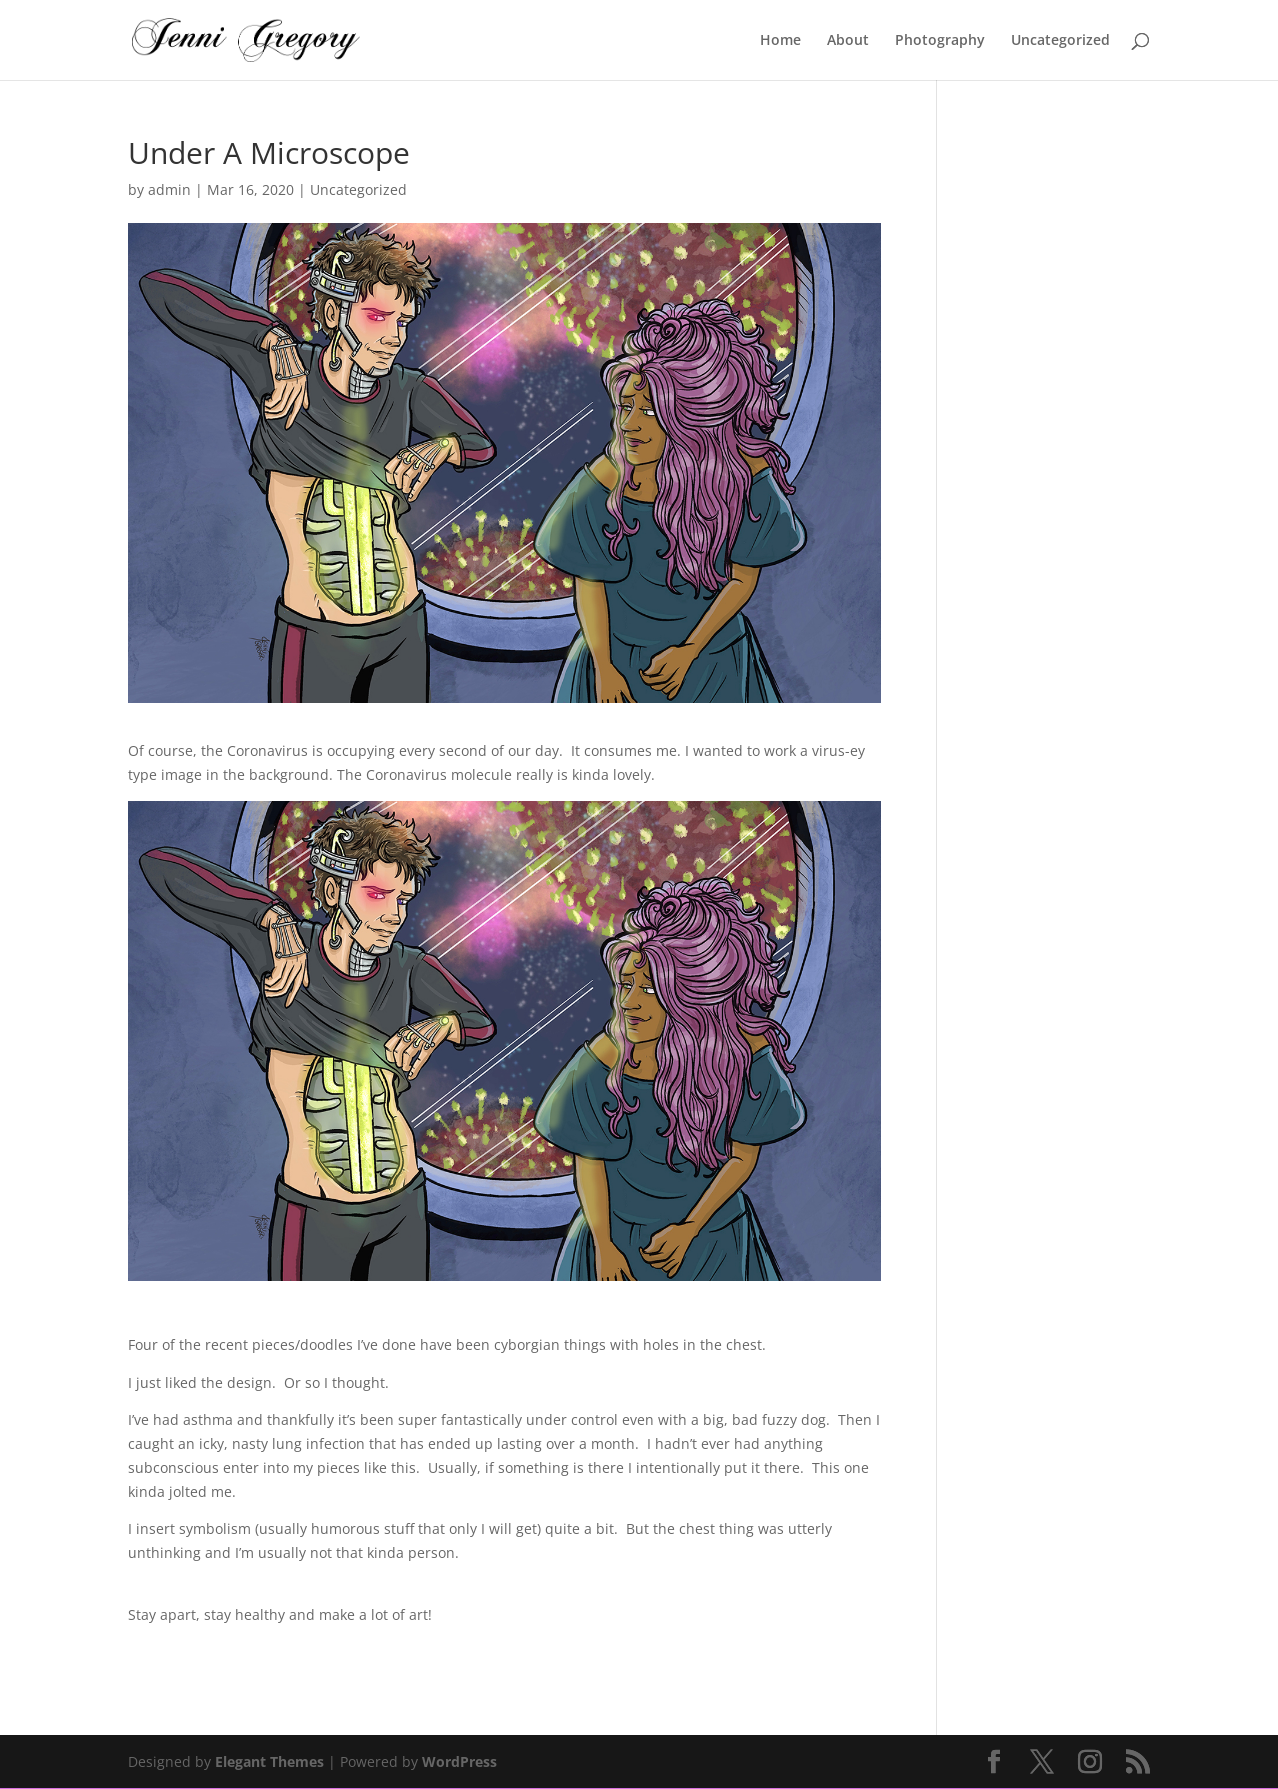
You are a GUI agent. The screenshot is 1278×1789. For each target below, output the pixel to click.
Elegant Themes (269, 1761)
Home (780, 41)
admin (169, 189)
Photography (940, 41)
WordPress (459, 1761)
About (848, 41)
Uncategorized (1060, 41)
